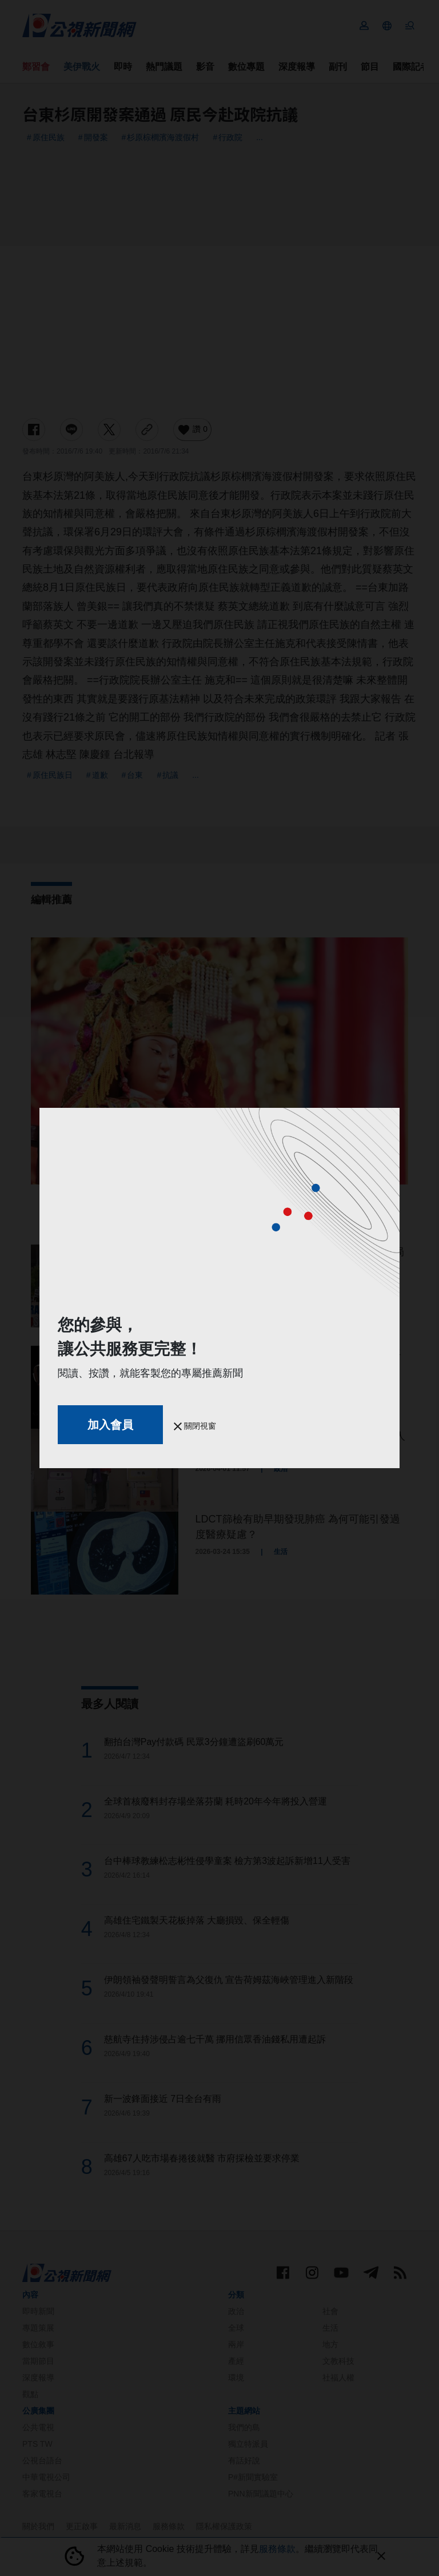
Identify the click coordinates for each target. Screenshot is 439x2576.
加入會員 (110, 1424)
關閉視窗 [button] (195, 1425)
